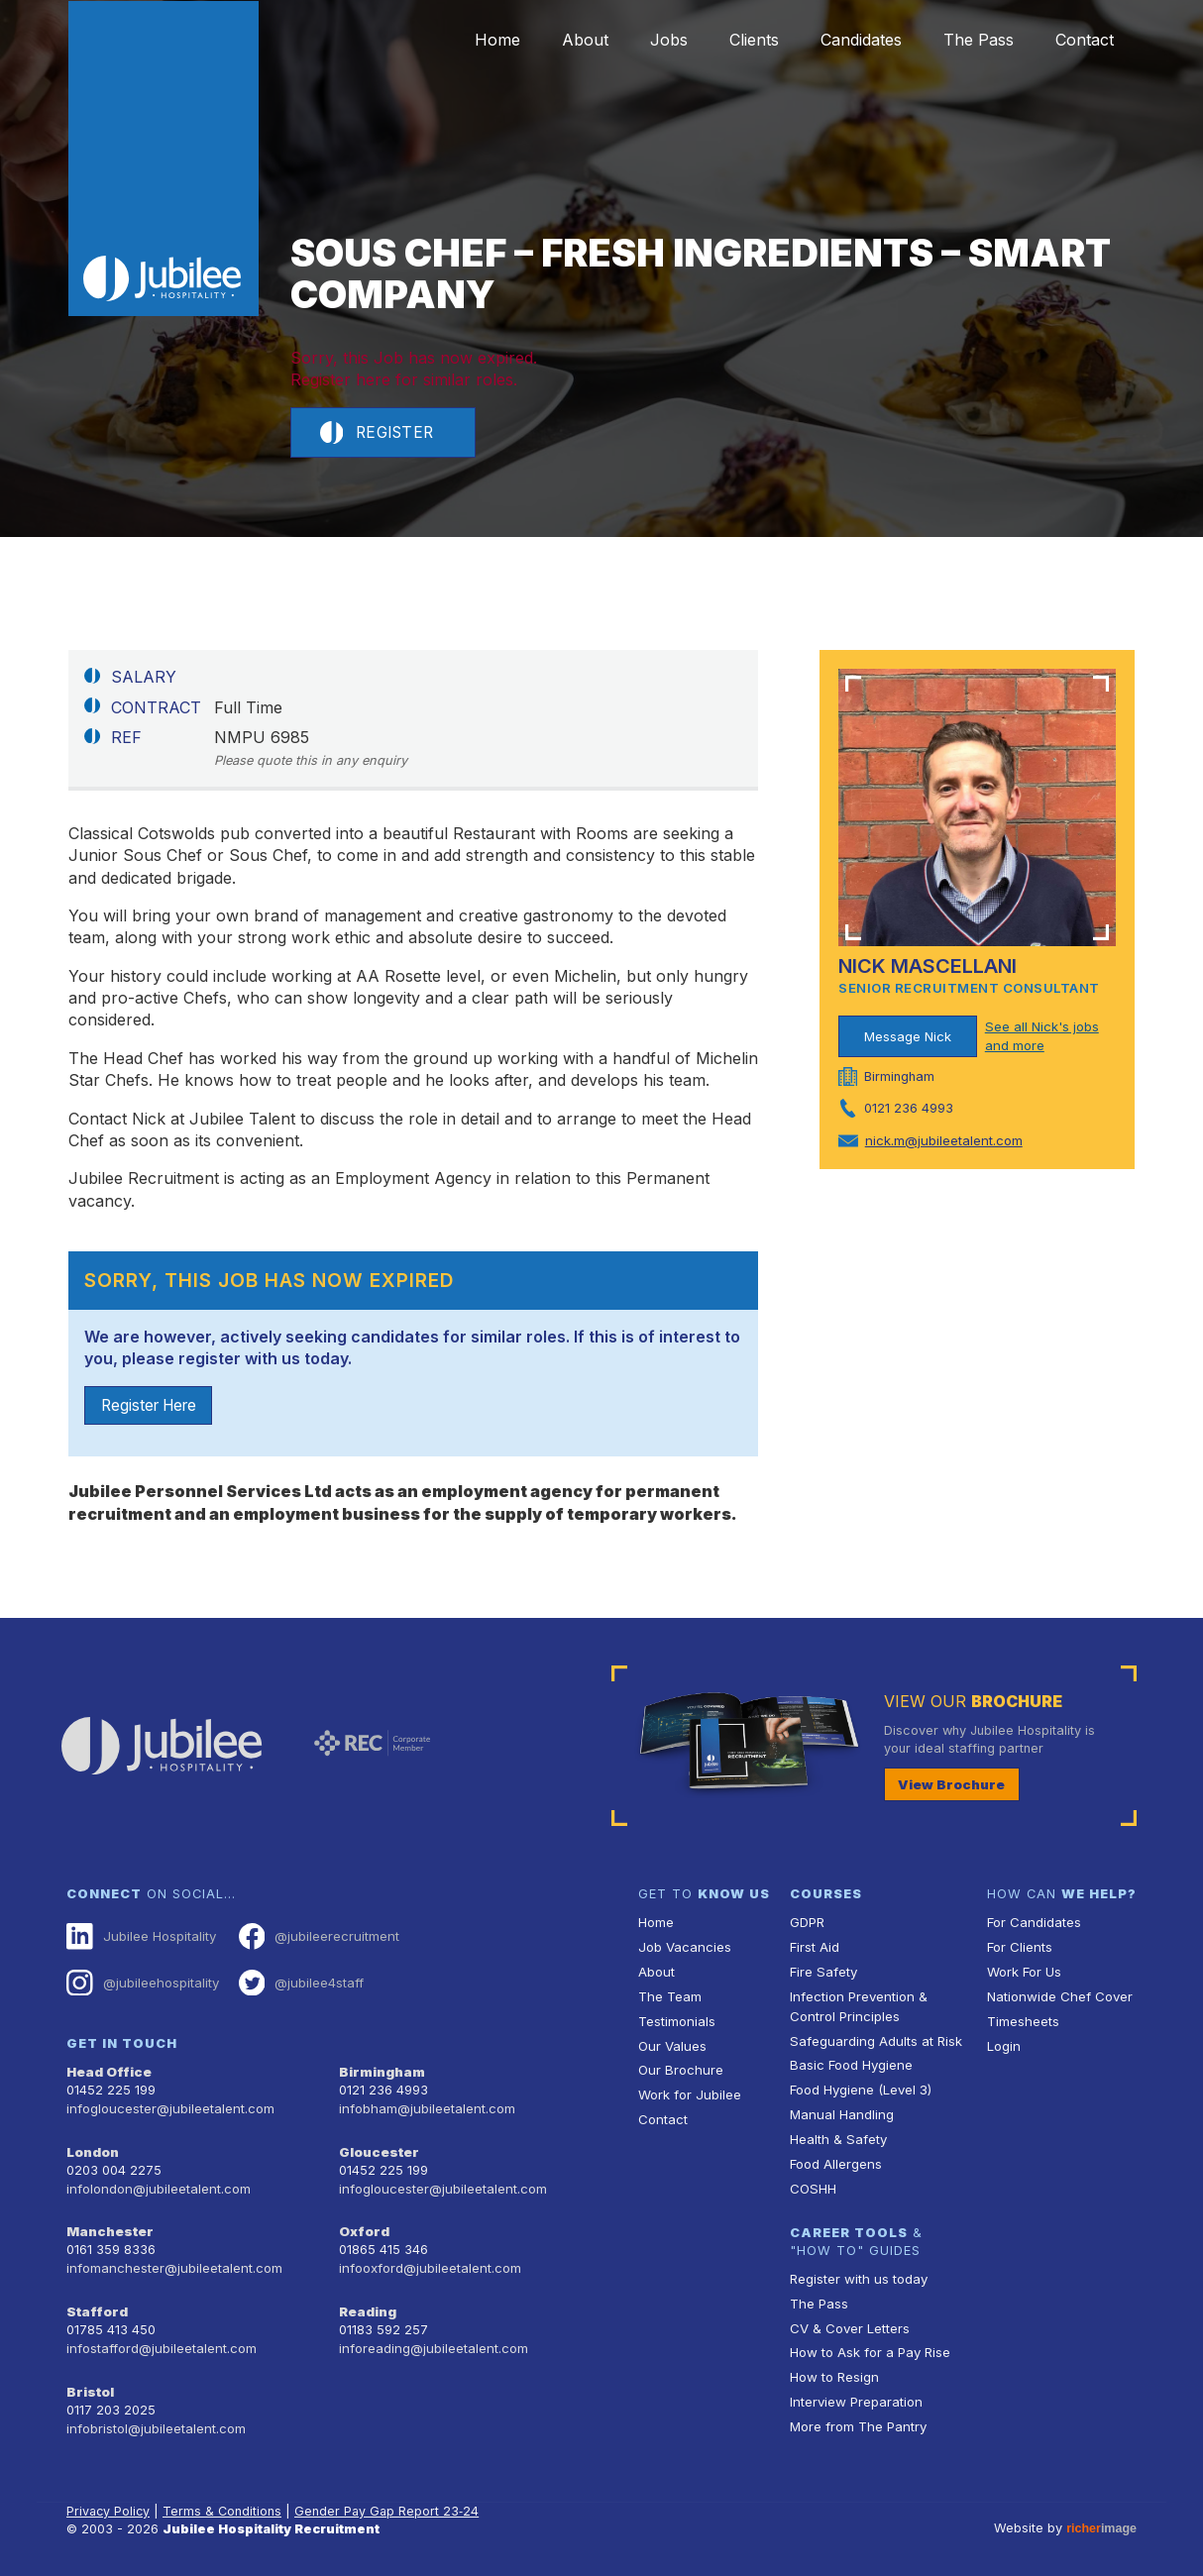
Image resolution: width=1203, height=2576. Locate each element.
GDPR (807, 1924)
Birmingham (380, 2071)
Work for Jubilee (688, 2092)
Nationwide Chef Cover (1057, 1996)
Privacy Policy (109, 2501)
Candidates (846, 40)
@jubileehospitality (141, 1983)
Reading (367, 2305)
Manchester (108, 2227)
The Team (669, 1996)
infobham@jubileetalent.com (425, 2106)
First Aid (814, 1948)
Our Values (671, 2044)
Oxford (363, 2227)
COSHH (812, 2183)
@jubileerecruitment (314, 1938)
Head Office (108, 2071)
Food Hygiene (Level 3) (860, 2087)
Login (1003, 2044)
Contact (1081, 40)
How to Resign (833, 2368)
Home (459, 40)
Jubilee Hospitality (139, 1938)
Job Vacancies (683, 1948)
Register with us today (857, 2272)
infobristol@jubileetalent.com (154, 2419)
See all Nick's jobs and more (1041, 1036)
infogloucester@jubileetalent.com (168, 2106)
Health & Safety (837, 2135)
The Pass (969, 40)
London (92, 2149)
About (552, 40)
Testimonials (676, 2020)
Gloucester (377, 2149)
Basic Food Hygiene (850, 2063)
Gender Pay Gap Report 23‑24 (390, 2501)
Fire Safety (823, 1973)
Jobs (642, 40)
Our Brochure (678, 2068)
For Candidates (1033, 1924)
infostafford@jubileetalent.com (160, 2340)
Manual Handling (840, 2111)
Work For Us (1024, 1973)
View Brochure (948, 1785)
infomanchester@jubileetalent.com (171, 2262)
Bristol (88, 2383)
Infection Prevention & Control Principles (857, 2006)
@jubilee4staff (298, 1983)
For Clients (1018, 1948)
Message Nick (907, 1036)
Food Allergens (835, 2159)
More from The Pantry (857, 2416)
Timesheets (1022, 2020)
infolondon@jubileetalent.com (156, 2185)
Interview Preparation (855, 2392)
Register (378, 433)
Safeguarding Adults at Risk (874, 2039)
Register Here (152, 1407)
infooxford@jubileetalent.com (428, 2262)
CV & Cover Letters (849, 2320)
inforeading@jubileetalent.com (431, 2340)
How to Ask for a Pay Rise (869, 2344)
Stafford (95, 2305)
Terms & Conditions (224, 2501)
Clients (733, 40)
